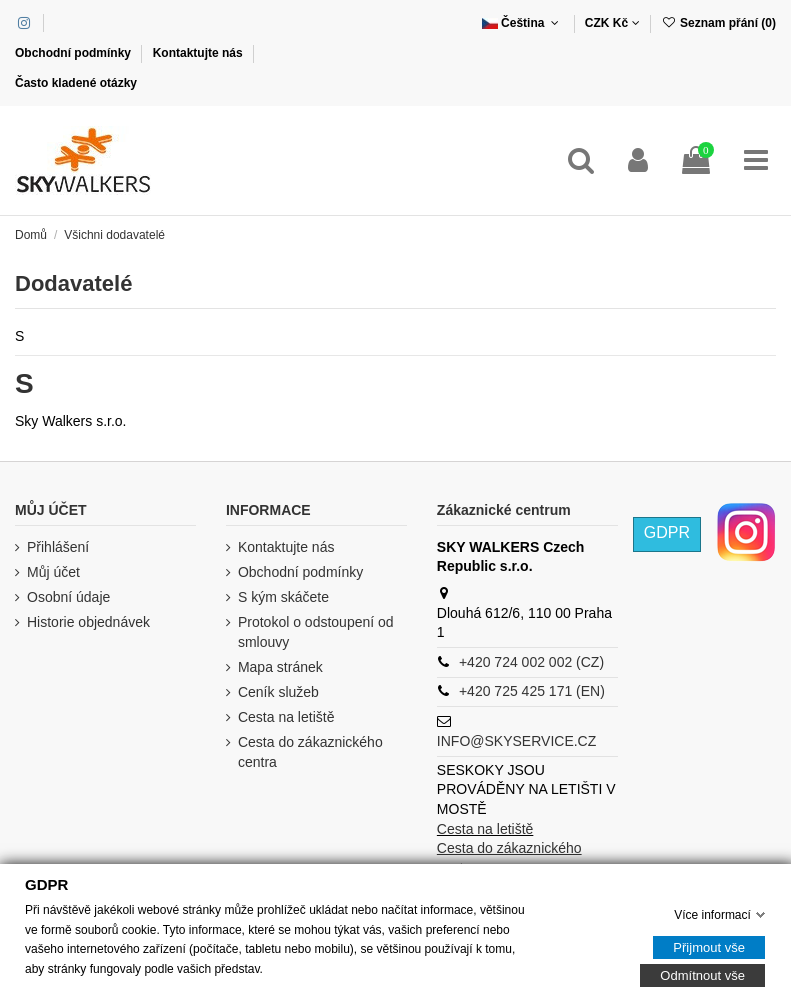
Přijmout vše (709, 947)
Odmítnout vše (702, 975)
